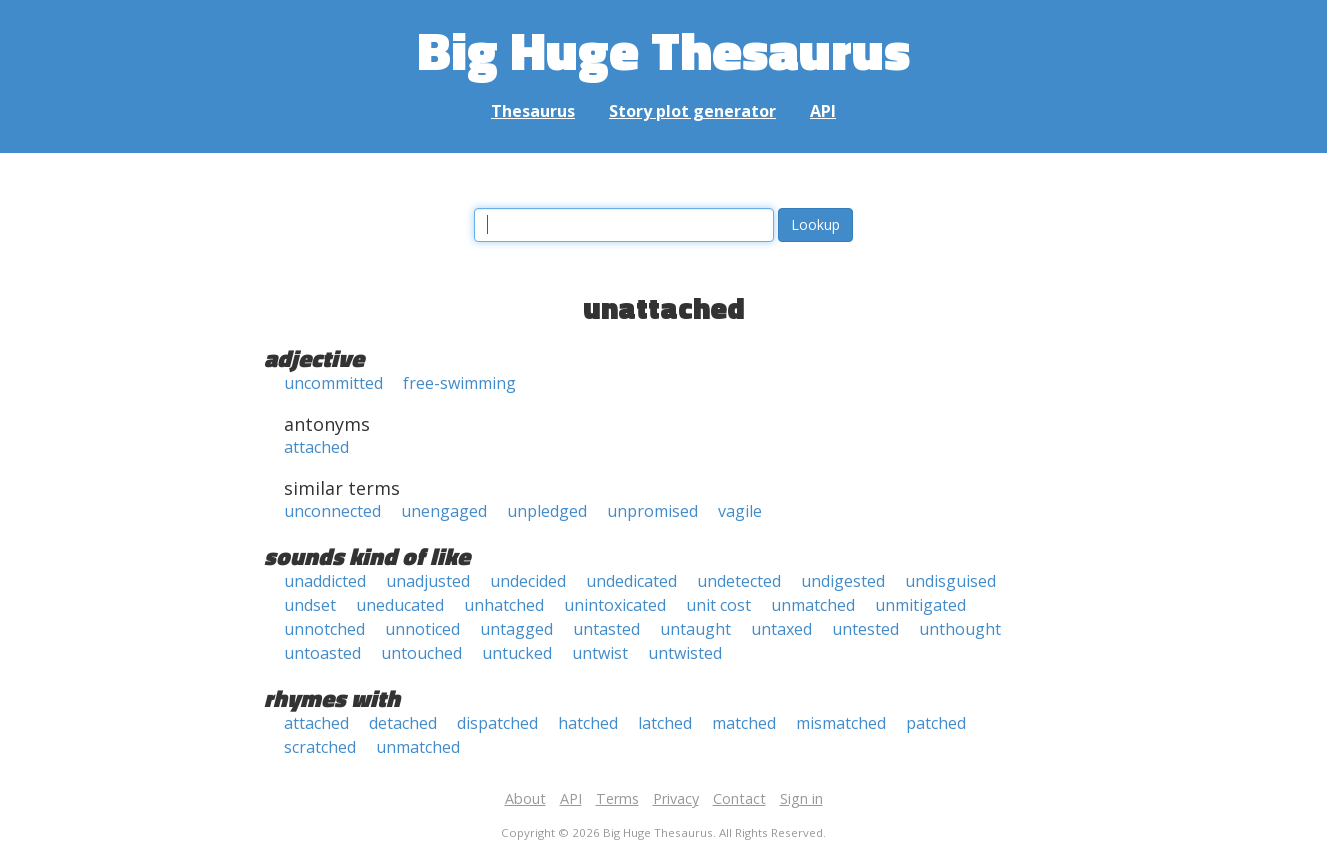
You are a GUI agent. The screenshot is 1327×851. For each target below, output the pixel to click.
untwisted (685, 653)
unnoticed (422, 629)
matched (744, 723)
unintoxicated (615, 605)
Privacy (676, 798)
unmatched (813, 605)
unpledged (547, 511)
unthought (960, 629)
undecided (528, 581)
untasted (606, 629)
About (525, 798)
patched (936, 723)
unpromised (652, 511)
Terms (617, 798)
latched (665, 723)
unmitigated (920, 605)
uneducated (400, 605)
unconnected (332, 511)
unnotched (324, 629)
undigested (843, 581)
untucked (517, 653)
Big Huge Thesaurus (663, 49)
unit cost (718, 605)
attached (316, 447)
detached (403, 723)
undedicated (631, 581)
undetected (739, 581)
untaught (695, 629)
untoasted (322, 653)
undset (310, 605)
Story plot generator (692, 111)
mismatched (841, 723)
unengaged (444, 511)
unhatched (504, 605)
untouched (421, 653)
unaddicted (325, 581)
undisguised (950, 581)
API (823, 111)
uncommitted (333, 383)
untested (865, 629)
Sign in (801, 798)
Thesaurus (533, 111)
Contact (739, 798)
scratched (320, 747)
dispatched (497, 723)
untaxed (781, 629)
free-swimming (459, 383)
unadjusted (428, 581)
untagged (516, 629)
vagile (740, 511)
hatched (588, 723)
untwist (600, 653)
